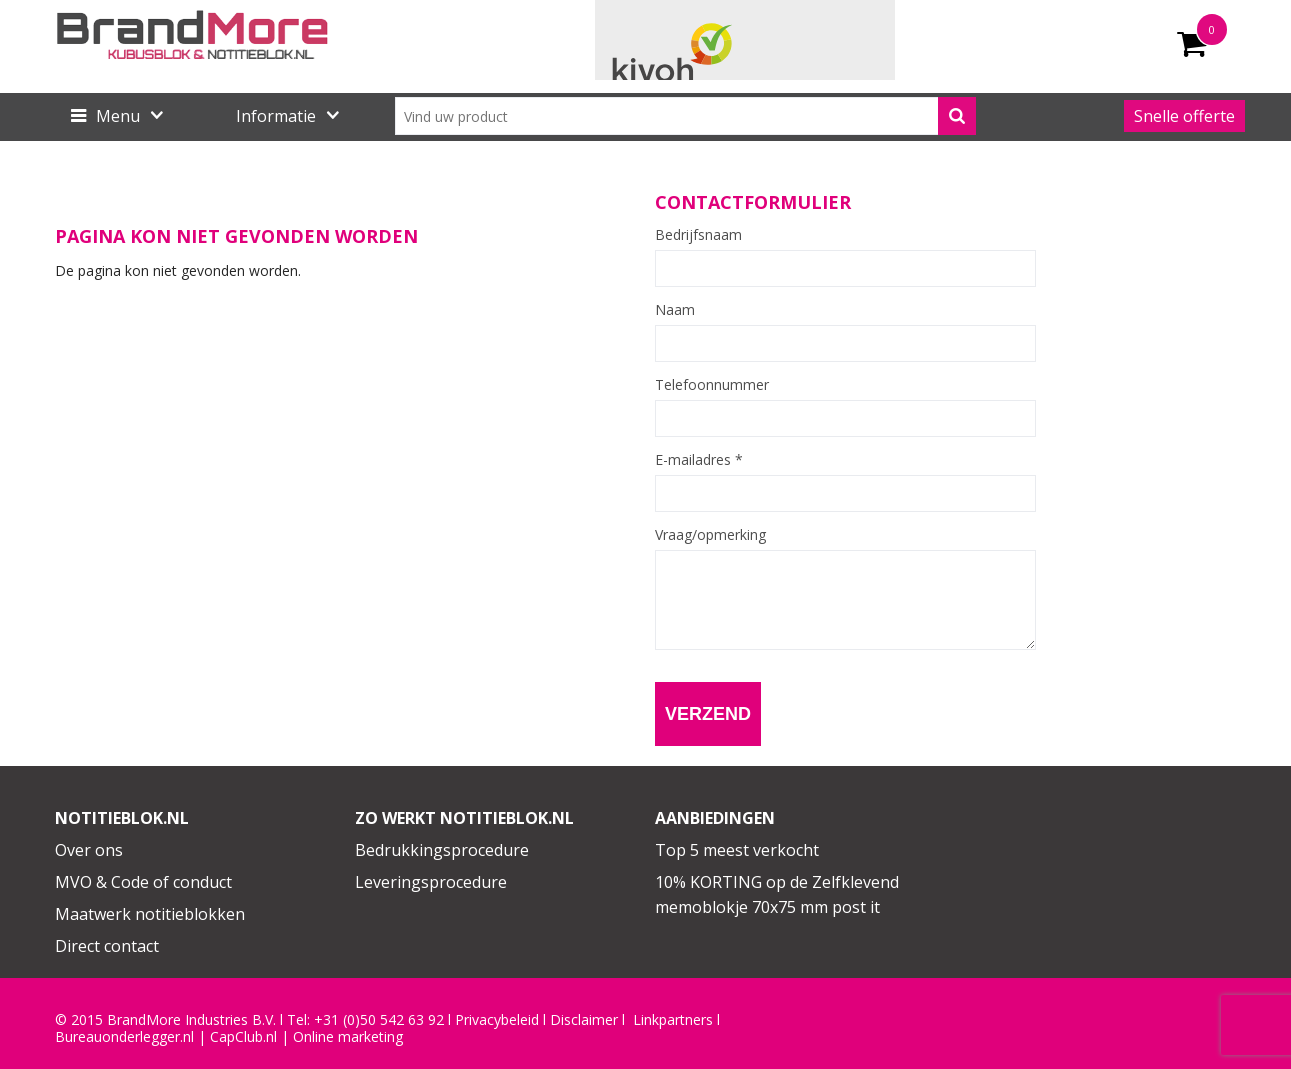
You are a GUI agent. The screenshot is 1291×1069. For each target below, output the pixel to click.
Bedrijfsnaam (698, 235)
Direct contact (107, 946)
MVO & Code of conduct (143, 882)
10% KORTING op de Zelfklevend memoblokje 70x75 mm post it (777, 895)
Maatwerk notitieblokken (150, 914)
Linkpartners (673, 1020)
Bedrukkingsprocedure (442, 850)
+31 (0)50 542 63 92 (379, 1020)
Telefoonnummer (712, 385)
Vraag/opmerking (710, 535)
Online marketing (348, 1037)
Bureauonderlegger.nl (124, 1037)
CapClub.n (242, 1037)
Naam (675, 310)
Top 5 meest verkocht (737, 850)
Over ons (89, 850)
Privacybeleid (497, 1020)
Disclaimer (584, 1020)
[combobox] (685, 116)
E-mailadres (699, 460)
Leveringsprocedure (431, 882)
